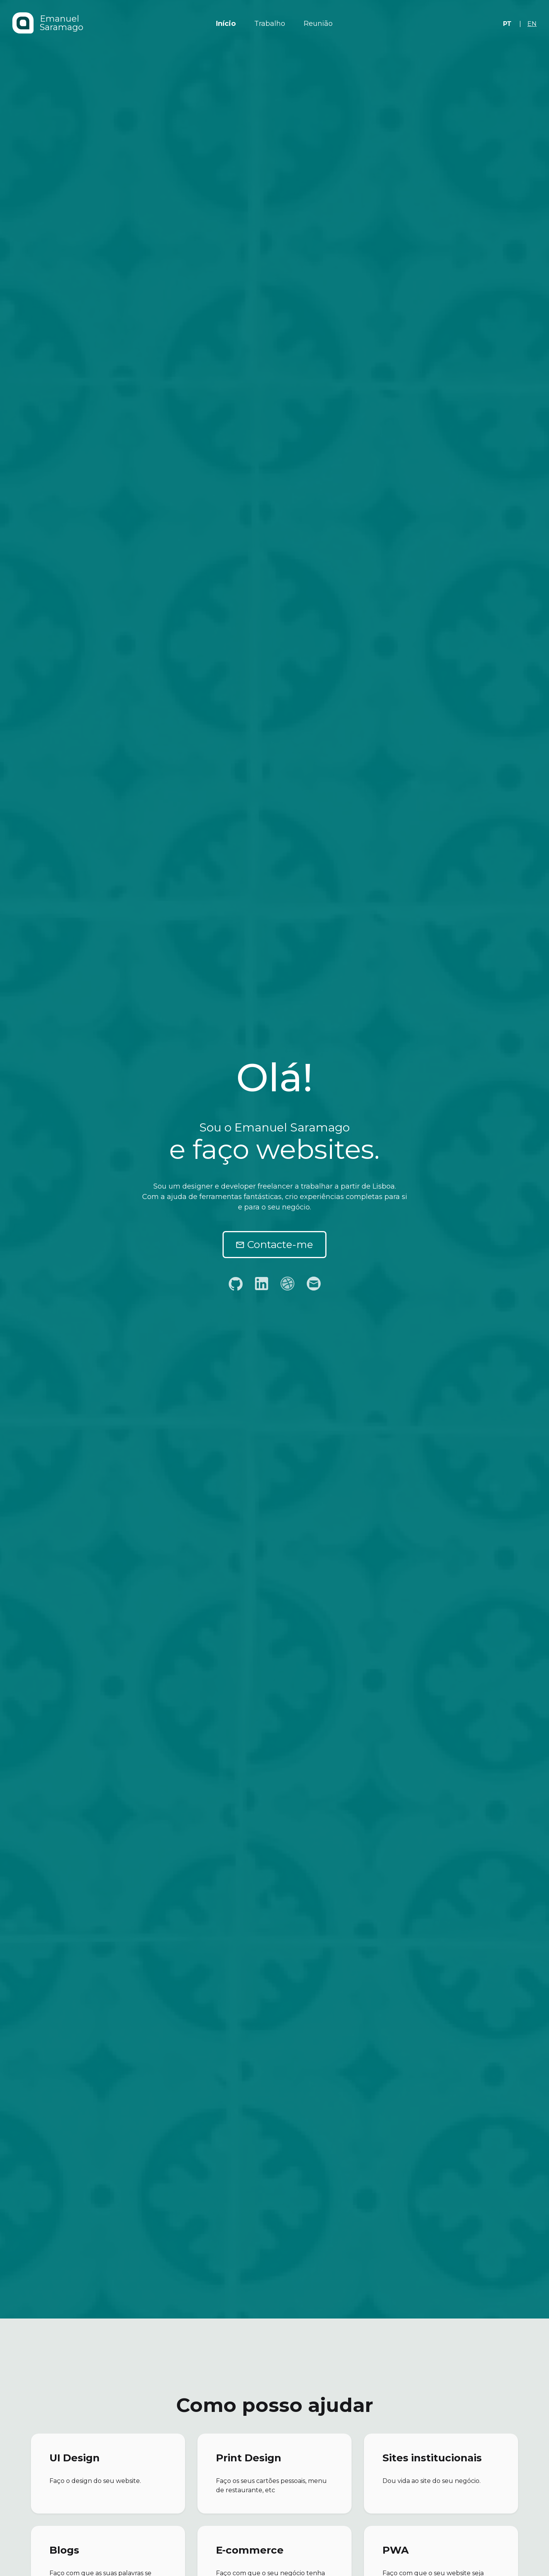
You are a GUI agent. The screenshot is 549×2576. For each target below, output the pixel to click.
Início (226, 23)
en (532, 23)
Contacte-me (274, 1244)
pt (507, 23)
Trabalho (269, 23)
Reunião (318, 23)
